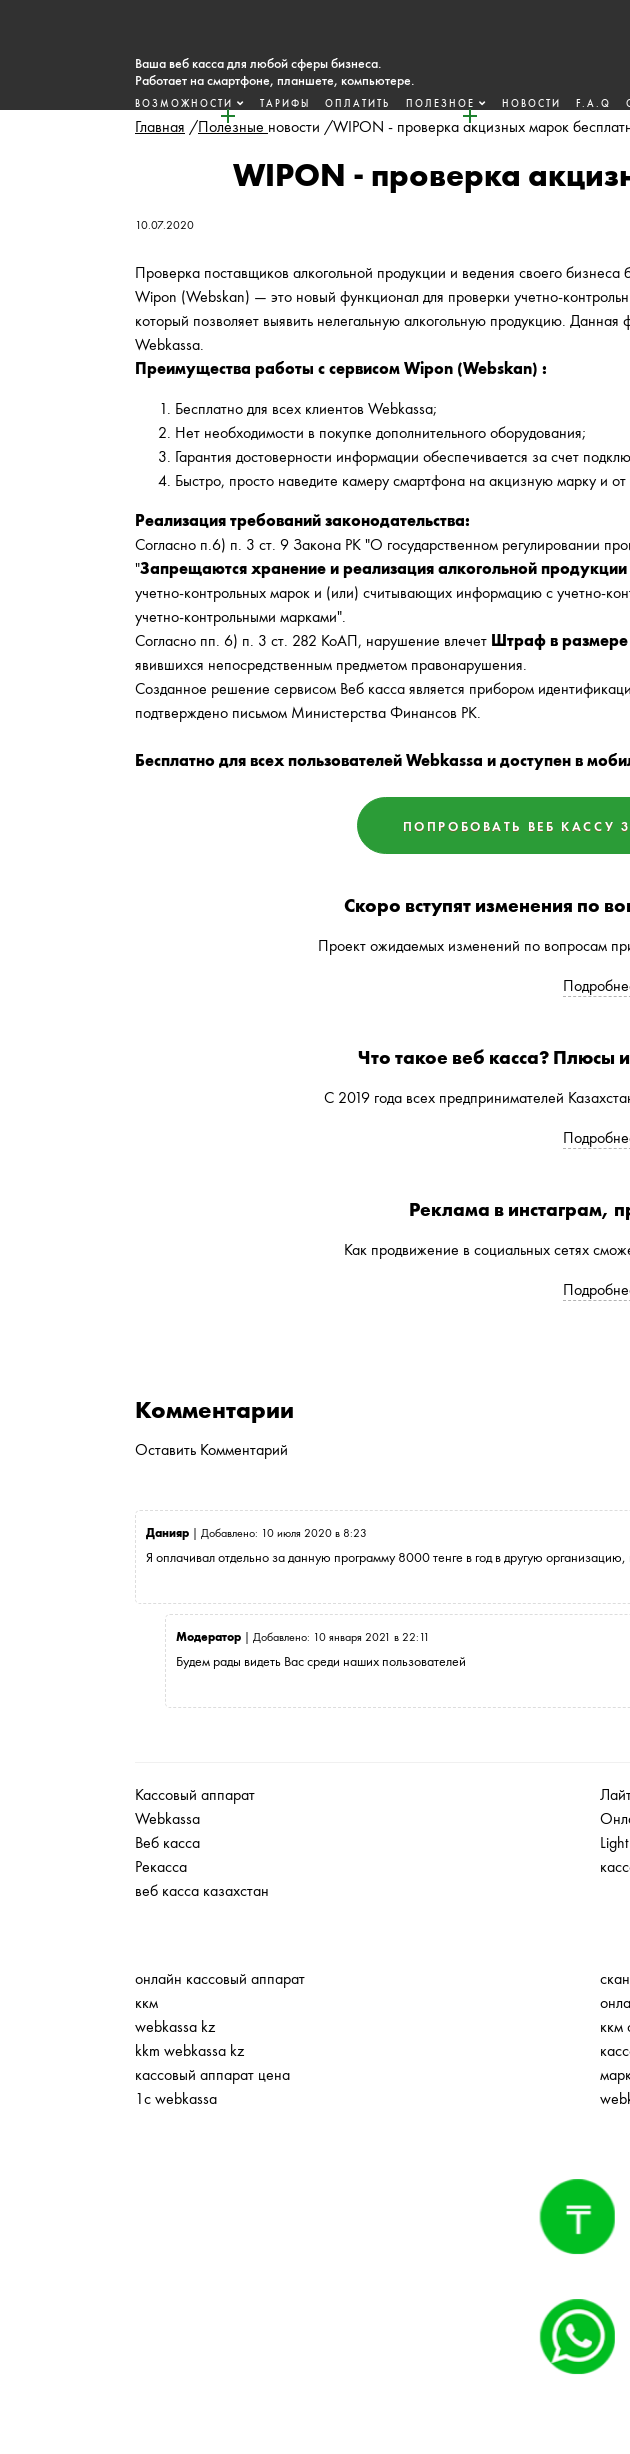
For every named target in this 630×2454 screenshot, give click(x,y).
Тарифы (285, 103)
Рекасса (161, 1866)
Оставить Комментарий (211, 1449)
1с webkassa (176, 2098)
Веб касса (167, 1842)
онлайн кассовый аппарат (220, 1978)
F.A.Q (593, 103)
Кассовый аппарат (195, 1794)
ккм (146, 2002)
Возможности (184, 103)
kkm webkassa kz (189, 2050)
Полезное (440, 103)
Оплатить (357, 103)
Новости (531, 103)
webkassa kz (175, 2026)
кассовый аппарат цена (212, 2074)
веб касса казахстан (202, 1890)
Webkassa (167, 1818)
